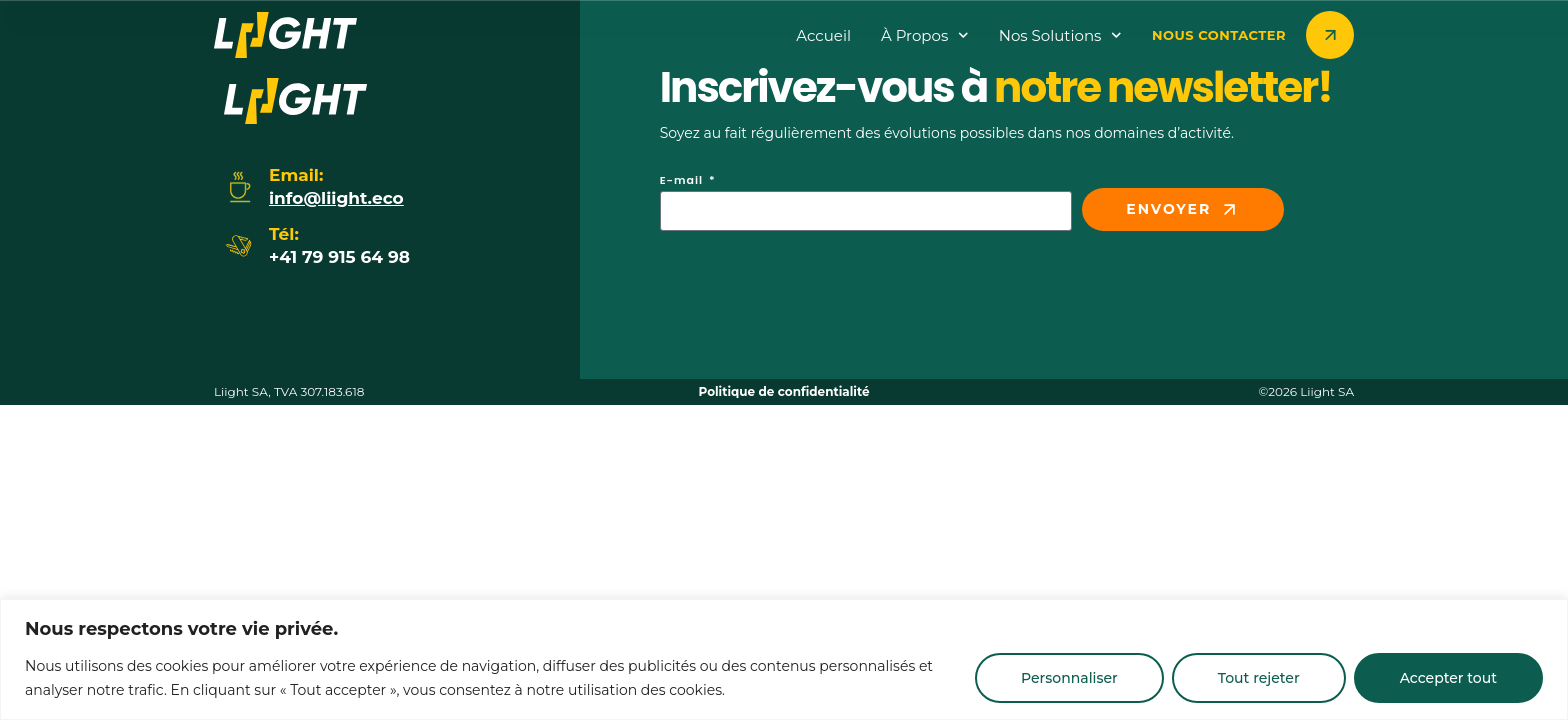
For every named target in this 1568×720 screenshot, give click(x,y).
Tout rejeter (1259, 678)
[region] (784, 659)
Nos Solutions (1060, 35)
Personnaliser (1069, 678)
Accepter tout (1448, 678)
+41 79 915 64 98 (339, 257)
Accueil (823, 35)
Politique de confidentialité (784, 391)
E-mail (683, 181)
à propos (925, 35)
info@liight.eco (336, 198)
